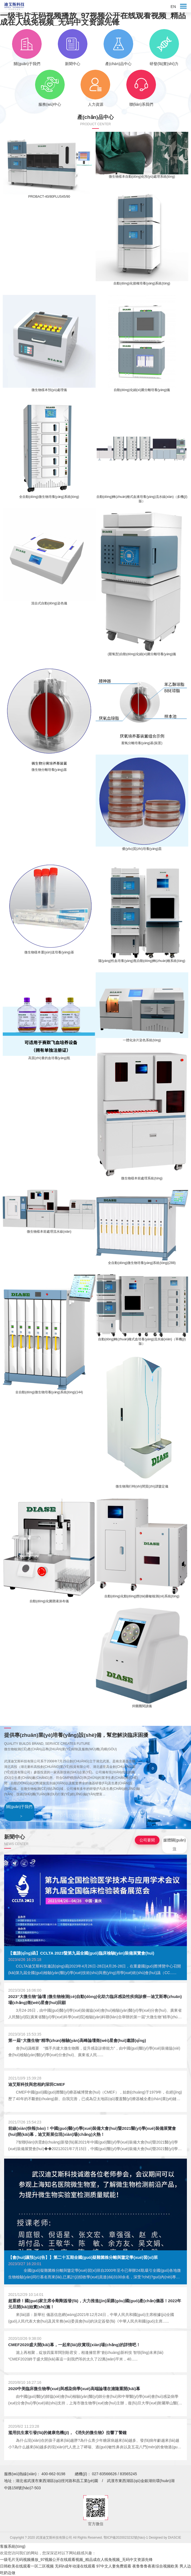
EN (173, 6)
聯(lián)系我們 (141, 88)
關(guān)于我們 (27, 47)
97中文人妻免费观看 (114, 2566)
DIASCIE (174, 2537)
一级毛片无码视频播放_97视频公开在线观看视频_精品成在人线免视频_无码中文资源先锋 (93, 18)
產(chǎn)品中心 (118, 47)
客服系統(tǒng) (12, 2546)
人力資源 (95, 88)
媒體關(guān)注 (174, 1844)
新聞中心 (72, 47)
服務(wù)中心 (50, 88)
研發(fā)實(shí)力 (164, 47)
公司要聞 (147, 1840)
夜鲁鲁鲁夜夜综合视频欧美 (155, 2566)
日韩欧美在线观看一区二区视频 (27, 2566)
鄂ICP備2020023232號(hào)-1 (126, 2537)
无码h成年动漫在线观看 (75, 2566)
